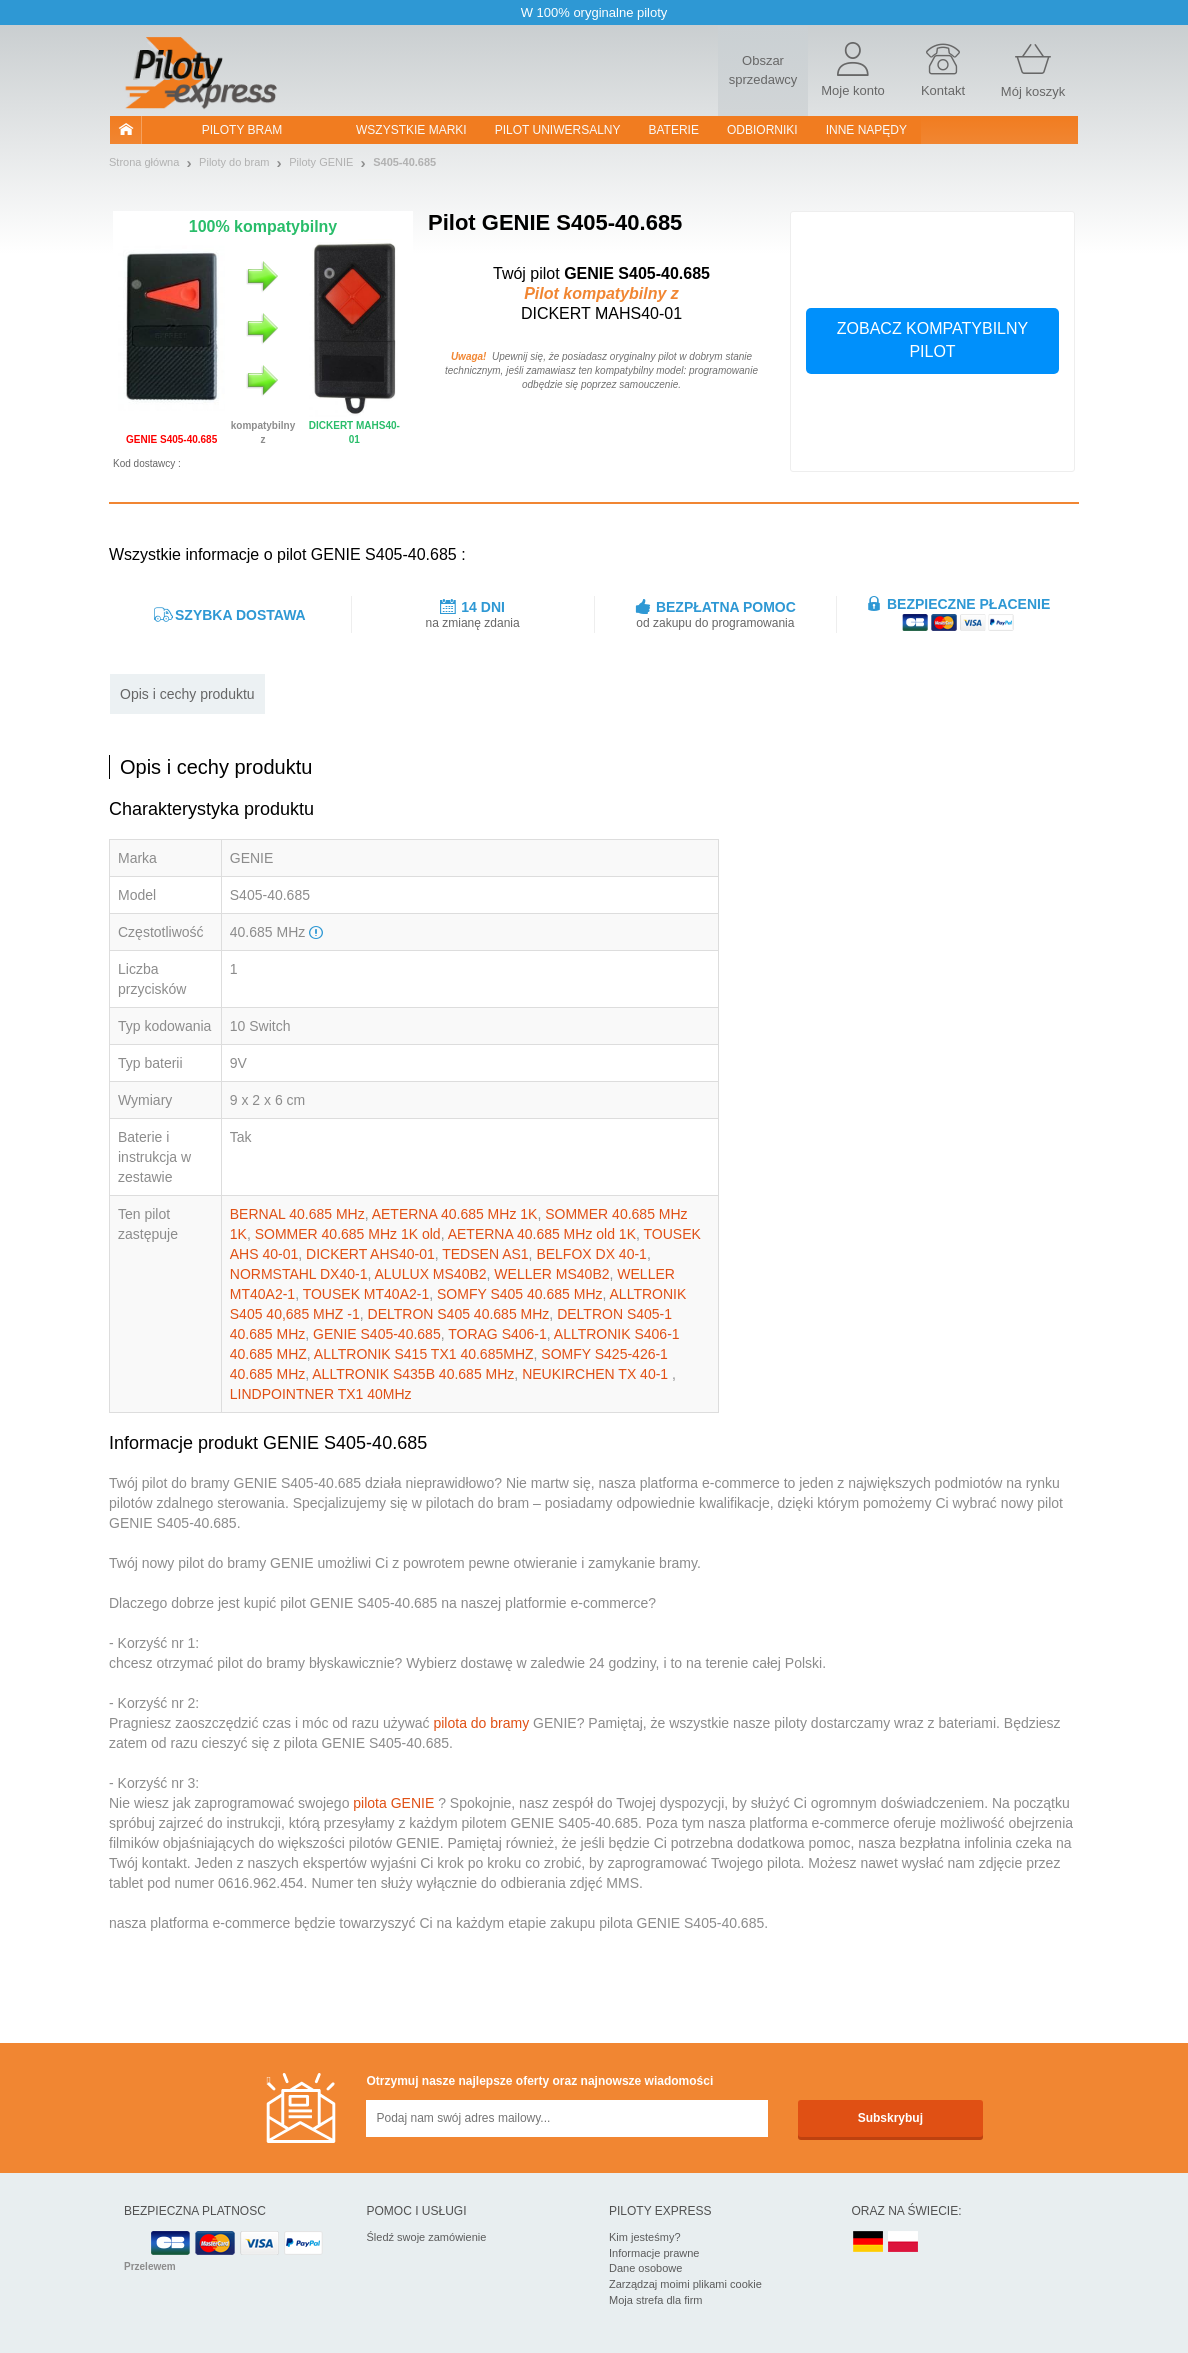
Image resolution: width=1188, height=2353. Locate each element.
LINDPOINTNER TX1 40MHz (321, 1394)
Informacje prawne (654, 2253)
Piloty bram (242, 130)
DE (868, 2242)
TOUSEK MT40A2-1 (366, 1294)
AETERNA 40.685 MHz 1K (455, 1214)
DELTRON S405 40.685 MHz (459, 1314)
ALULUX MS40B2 (431, 1274)
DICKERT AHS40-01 (370, 1254)
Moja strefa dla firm (656, 2300)
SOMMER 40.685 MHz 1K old (348, 1234)
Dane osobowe (645, 2268)
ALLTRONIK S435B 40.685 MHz (413, 1374)
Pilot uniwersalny (558, 130)
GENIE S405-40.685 (377, 1334)
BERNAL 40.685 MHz (297, 1214)
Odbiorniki (762, 130)
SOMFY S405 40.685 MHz (519, 1294)
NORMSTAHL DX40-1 (299, 1274)
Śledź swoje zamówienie (427, 2237)
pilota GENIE (393, 1803)
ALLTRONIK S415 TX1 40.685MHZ (424, 1354)
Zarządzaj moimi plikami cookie (685, 2284)
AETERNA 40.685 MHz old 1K (542, 1234)
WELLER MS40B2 (551, 1274)
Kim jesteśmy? (645, 2237)
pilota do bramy (481, 1723)
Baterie (674, 130)
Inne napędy (866, 130)
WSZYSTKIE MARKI (411, 130)
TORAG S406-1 (497, 1334)
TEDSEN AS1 (485, 1254)
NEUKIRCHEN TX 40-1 (597, 1374)
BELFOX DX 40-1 (591, 1254)
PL (904, 2242)
